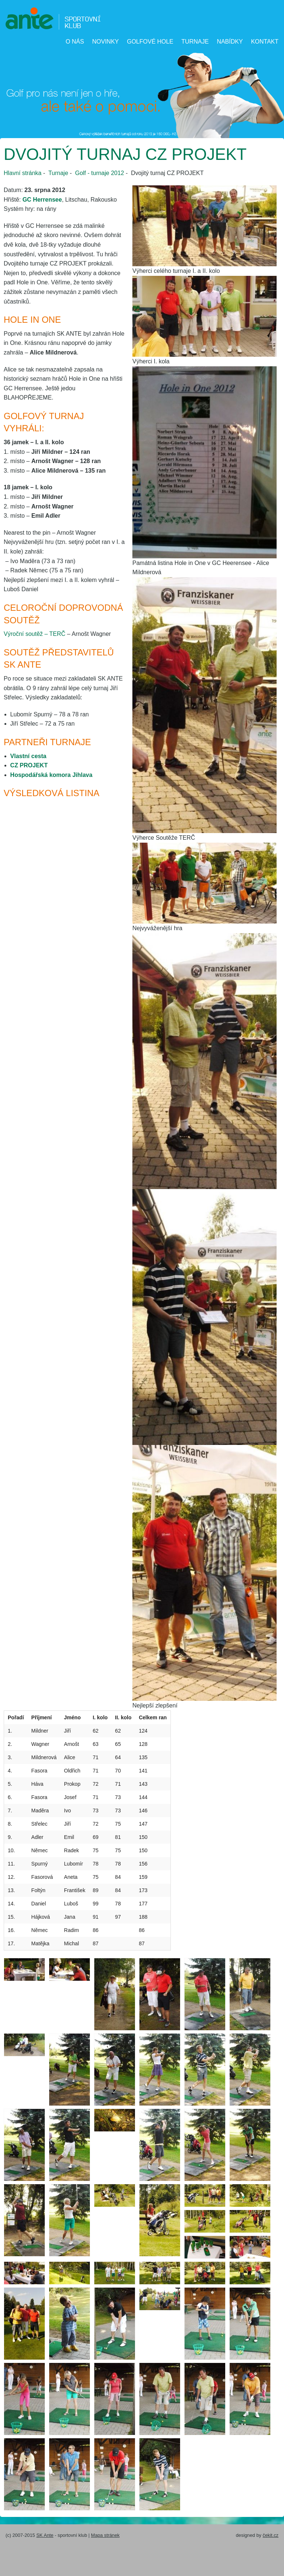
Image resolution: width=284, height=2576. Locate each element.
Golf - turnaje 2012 (99, 173)
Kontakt (264, 41)
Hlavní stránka (22, 173)
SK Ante (44, 2535)
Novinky (105, 41)
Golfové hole (150, 41)
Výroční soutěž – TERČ (34, 634)
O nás (74, 41)
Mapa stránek (105, 2535)
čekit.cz (270, 2535)
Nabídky (230, 41)
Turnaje (195, 41)
